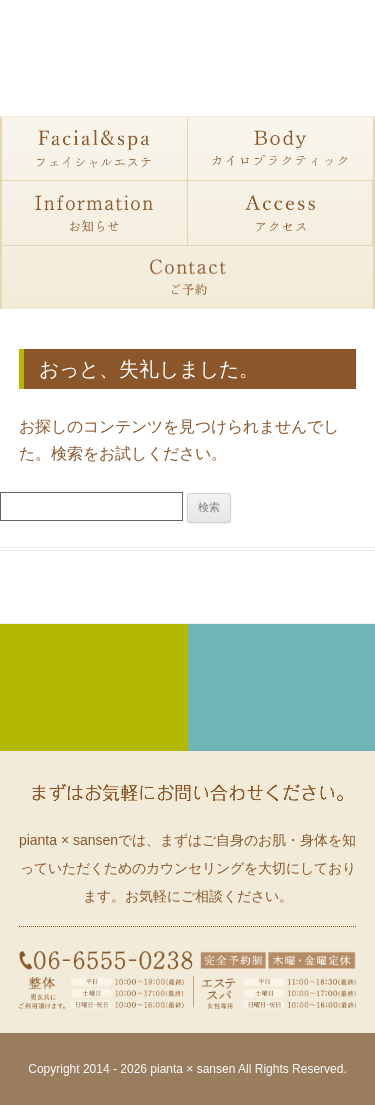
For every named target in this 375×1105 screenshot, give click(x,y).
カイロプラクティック (281, 149)
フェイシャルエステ (95, 149)
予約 (187, 277)
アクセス (281, 213)
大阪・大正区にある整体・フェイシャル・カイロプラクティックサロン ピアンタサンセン (188, 60)
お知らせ (95, 213)
